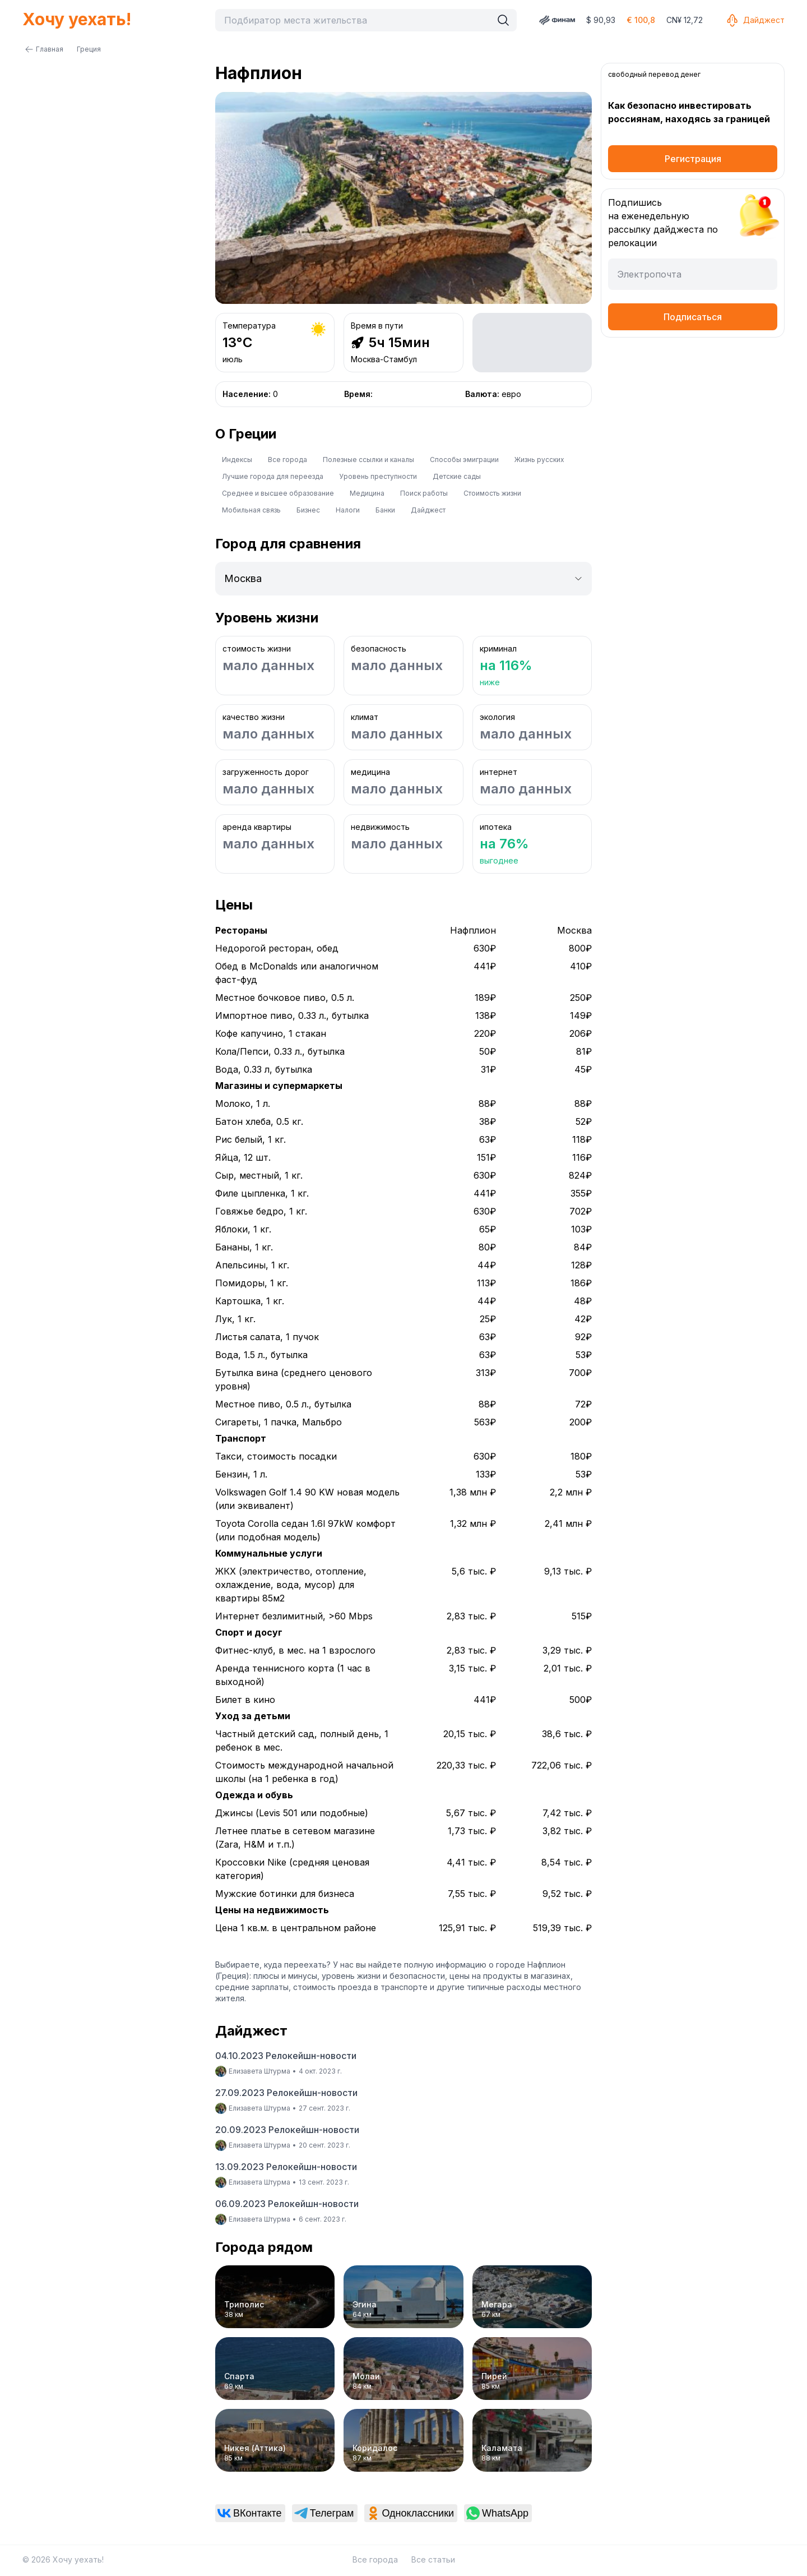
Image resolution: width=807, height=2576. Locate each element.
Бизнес (308, 510)
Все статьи (433, 2559)
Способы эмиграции (464, 459)
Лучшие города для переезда (272, 476)
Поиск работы (424, 493)
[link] (250, 2513)
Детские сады (457, 476)
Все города (287, 459)
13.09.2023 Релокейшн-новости (286, 2166)
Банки (385, 510)
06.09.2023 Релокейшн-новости (287, 2203)
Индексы (237, 459)
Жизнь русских (539, 459)
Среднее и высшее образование (278, 493)
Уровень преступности (378, 476)
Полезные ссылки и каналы (368, 459)
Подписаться (693, 316)
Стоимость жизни (492, 493)
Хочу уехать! (76, 19)
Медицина (367, 493)
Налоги (348, 510)
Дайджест (755, 20)
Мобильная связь (251, 510)
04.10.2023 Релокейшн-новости (285, 2055)
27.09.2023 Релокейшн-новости (286, 2092)
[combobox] (356, 20)
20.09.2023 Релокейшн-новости (287, 2129)
